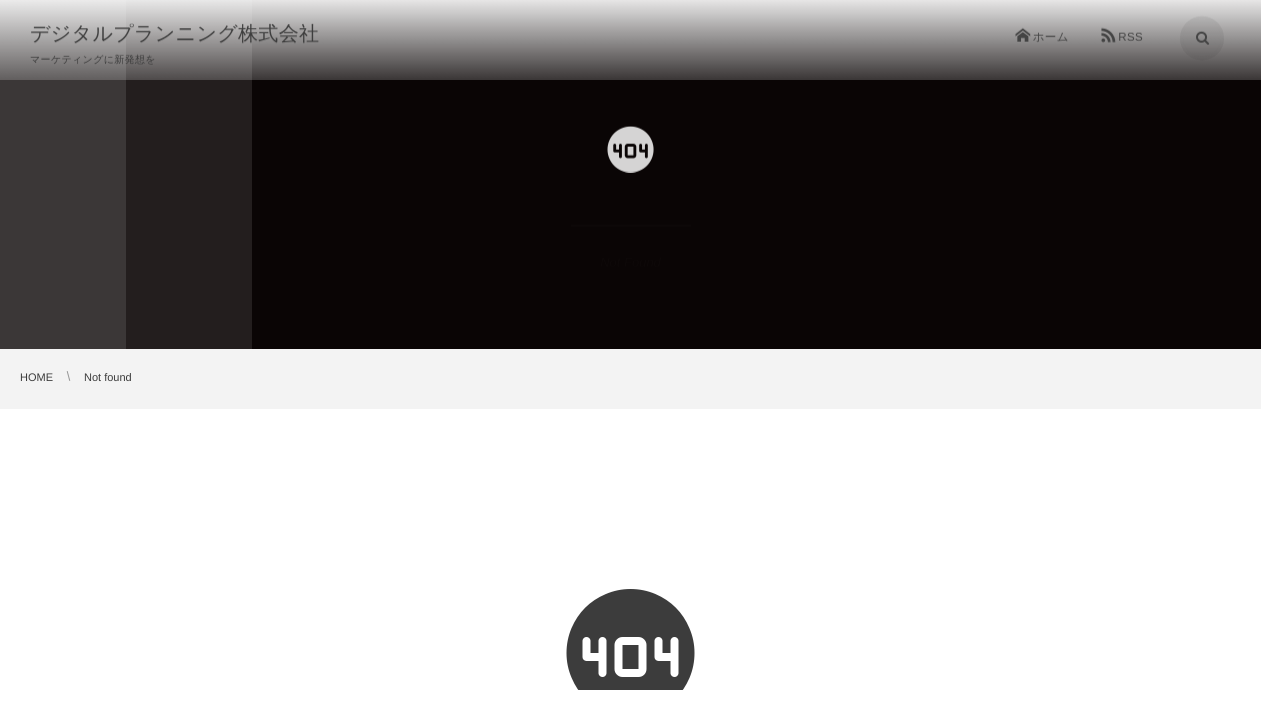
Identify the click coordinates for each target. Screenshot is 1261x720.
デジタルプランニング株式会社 (174, 33)
